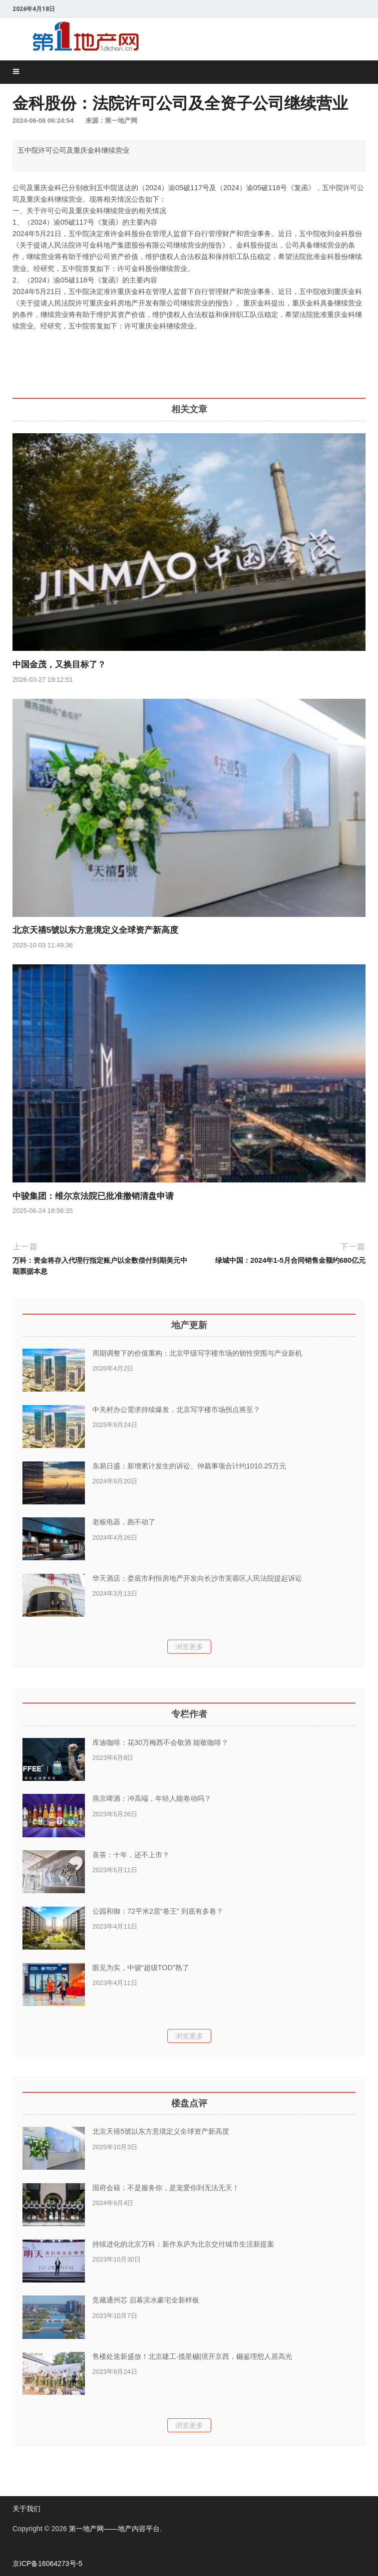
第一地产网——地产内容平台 (114, 2529)
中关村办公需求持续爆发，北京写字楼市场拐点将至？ (176, 1410)
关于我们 (26, 2509)
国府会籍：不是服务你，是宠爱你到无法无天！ (165, 2188)
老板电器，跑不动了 (123, 1522)
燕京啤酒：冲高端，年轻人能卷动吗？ (151, 1798)
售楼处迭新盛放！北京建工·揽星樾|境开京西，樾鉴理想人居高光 (192, 2356)
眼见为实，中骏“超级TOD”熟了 (140, 1968)
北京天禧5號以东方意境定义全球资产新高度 (95, 930)
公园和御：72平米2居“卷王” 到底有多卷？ (157, 1911)
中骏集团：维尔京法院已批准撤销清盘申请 (93, 1196)
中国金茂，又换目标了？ (59, 664)
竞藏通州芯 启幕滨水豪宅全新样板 (145, 2300)
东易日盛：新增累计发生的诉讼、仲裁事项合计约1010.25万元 (189, 1466)
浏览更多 (189, 1647)
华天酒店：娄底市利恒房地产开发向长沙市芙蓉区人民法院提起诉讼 (197, 1578)
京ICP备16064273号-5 (47, 2564)
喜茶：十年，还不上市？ (130, 1855)
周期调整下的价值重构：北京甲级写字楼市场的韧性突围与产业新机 (197, 1353)
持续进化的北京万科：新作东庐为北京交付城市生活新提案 (183, 2244)
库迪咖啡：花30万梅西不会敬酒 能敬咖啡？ (160, 1742)
